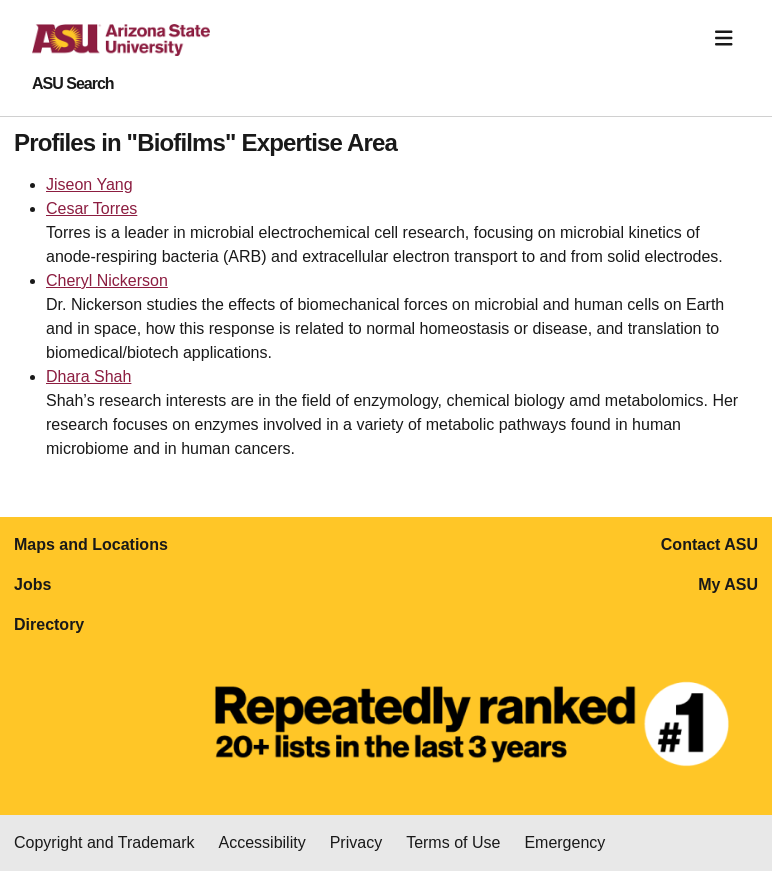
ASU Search (73, 84)
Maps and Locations (91, 544)
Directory (49, 624)
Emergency (564, 842)
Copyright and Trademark (104, 842)
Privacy (356, 842)
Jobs (32, 584)
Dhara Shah (88, 376)
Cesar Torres (91, 208)
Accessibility (262, 842)
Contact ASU (709, 544)
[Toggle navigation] (724, 38)
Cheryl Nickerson (107, 280)
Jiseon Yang (89, 184)
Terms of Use (453, 842)
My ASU (728, 584)
